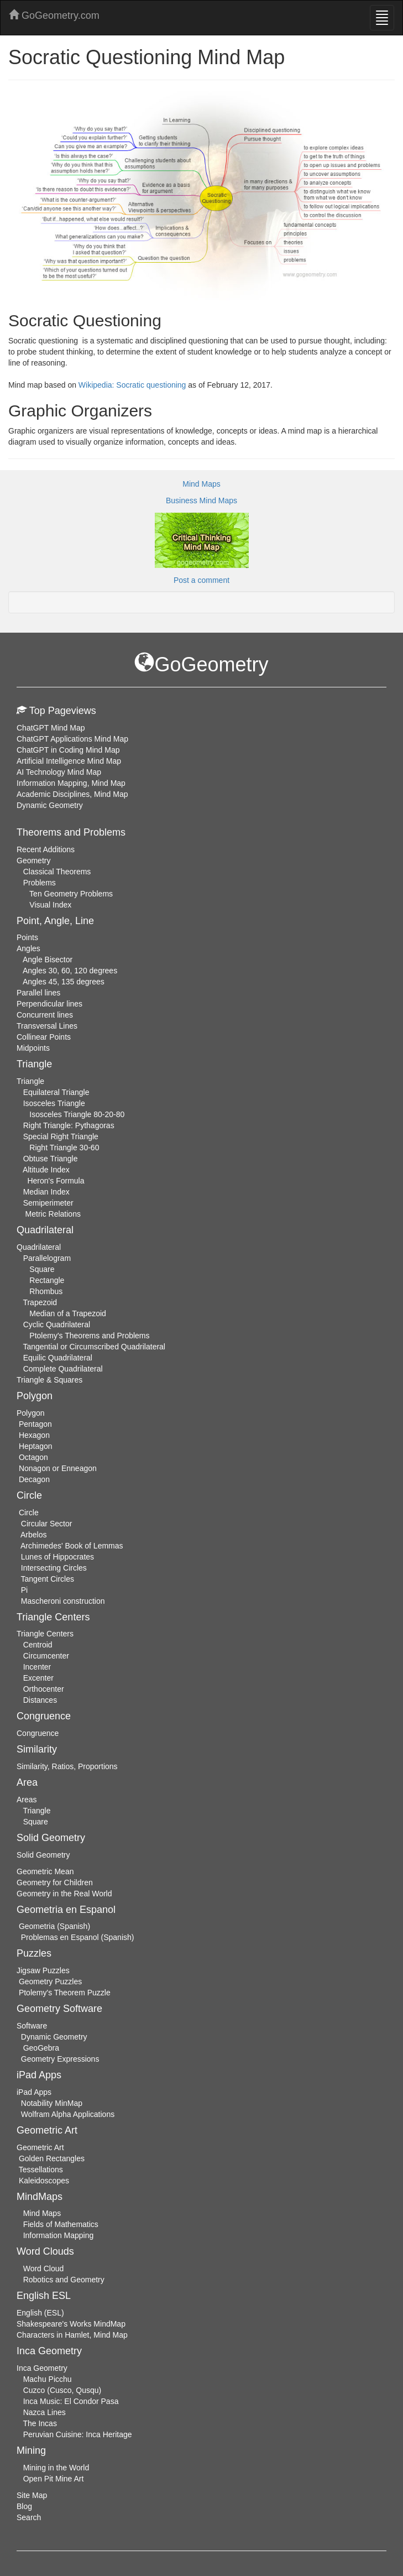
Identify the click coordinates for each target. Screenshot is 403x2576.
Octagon (33, 1457)
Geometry (33, 860)
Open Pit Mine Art (53, 2478)
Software (32, 2025)
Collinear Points (44, 1037)
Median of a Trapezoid (67, 1313)
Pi (24, 1590)
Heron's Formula (55, 1180)
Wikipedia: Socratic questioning (132, 384)
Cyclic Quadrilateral (56, 1324)
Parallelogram (47, 1258)
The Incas (39, 2423)
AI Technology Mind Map (59, 772)
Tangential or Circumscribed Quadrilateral (94, 1346)
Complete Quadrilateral (63, 1368)
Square (41, 1269)
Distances (40, 1700)
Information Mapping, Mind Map (71, 783)
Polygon (31, 1413)
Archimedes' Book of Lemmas (71, 1545)
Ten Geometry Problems (71, 893)
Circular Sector (46, 1523)
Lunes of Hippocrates (57, 1556)
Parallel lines (38, 992)
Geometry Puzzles (50, 1981)
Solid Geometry (43, 1854)
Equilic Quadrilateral (57, 1357)
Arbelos (33, 1534)
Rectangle (46, 1280)
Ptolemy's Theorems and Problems (89, 1335)
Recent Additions (46, 849)
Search (29, 2517)
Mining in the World (56, 2467)
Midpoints (33, 1048)
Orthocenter (43, 1689)
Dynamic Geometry (50, 805)
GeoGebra (41, 2047)
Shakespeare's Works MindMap (71, 2323)
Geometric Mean (45, 1871)
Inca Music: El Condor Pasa (71, 2401)
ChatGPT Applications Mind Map (72, 738)
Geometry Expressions (60, 2058)
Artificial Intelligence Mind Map (69, 761)
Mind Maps (201, 483)
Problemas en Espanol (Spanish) (77, 1937)
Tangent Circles (48, 1578)
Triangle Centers (45, 1633)
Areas (27, 1799)
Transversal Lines (47, 1025)
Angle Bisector (47, 959)
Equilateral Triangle (56, 1092)
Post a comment (201, 580)
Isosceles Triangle (54, 1103)
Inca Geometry (42, 2368)
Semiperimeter (48, 1202)
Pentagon (35, 1424)
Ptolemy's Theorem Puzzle (65, 1992)
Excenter (38, 1677)
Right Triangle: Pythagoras (68, 1125)
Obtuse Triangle (50, 1158)
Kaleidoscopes (44, 2180)
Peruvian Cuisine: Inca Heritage (77, 2434)
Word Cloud (43, 2268)
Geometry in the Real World (64, 1893)
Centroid (38, 1644)
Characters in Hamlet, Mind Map (72, 2334)
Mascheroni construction (63, 1601)
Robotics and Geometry (63, 2279)
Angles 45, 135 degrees (63, 981)
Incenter (37, 1666)
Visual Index (50, 904)
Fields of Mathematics (60, 2224)
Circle (29, 1512)
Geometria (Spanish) (54, 1926)
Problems (39, 882)
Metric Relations (53, 1213)
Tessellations (41, 2169)
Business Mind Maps (201, 500)
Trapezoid (40, 1302)
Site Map (32, 2495)
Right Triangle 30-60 (64, 1147)
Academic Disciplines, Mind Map (72, 794)
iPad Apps (34, 2092)
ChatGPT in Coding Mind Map (68, 749)
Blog (24, 2506)
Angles (28, 948)
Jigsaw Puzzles (43, 1970)
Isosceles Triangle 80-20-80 (76, 1114)
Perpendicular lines (49, 1003)
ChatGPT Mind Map (51, 727)
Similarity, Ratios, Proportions (67, 1766)
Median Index (46, 1191)
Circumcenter (46, 1655)
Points (27, 937)
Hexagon (34, 1435)
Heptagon (36, 1446)
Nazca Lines (44, 2412)
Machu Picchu (47, 2379)
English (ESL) (40, 2312)
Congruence (38, 1733)
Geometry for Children (55, 1882)
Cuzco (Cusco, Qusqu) (62, 2390)
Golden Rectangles (52, 2158)
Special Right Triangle (60, 1136)
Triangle (30, 1081)
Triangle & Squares (49, 1379)
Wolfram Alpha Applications (67, 2114)
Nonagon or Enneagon (58, 1468)
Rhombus (45, 1291)
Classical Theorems (57, 871)
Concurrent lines (45, 1014)
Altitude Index (46, 1169)
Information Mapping (58, 2235)
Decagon (34, 1479)
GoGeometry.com (54, 15)
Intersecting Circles (54, 1567)
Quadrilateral (39, 1247)
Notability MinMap (51, 2103)
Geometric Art (40, 2147)
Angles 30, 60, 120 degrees (70, 970)
